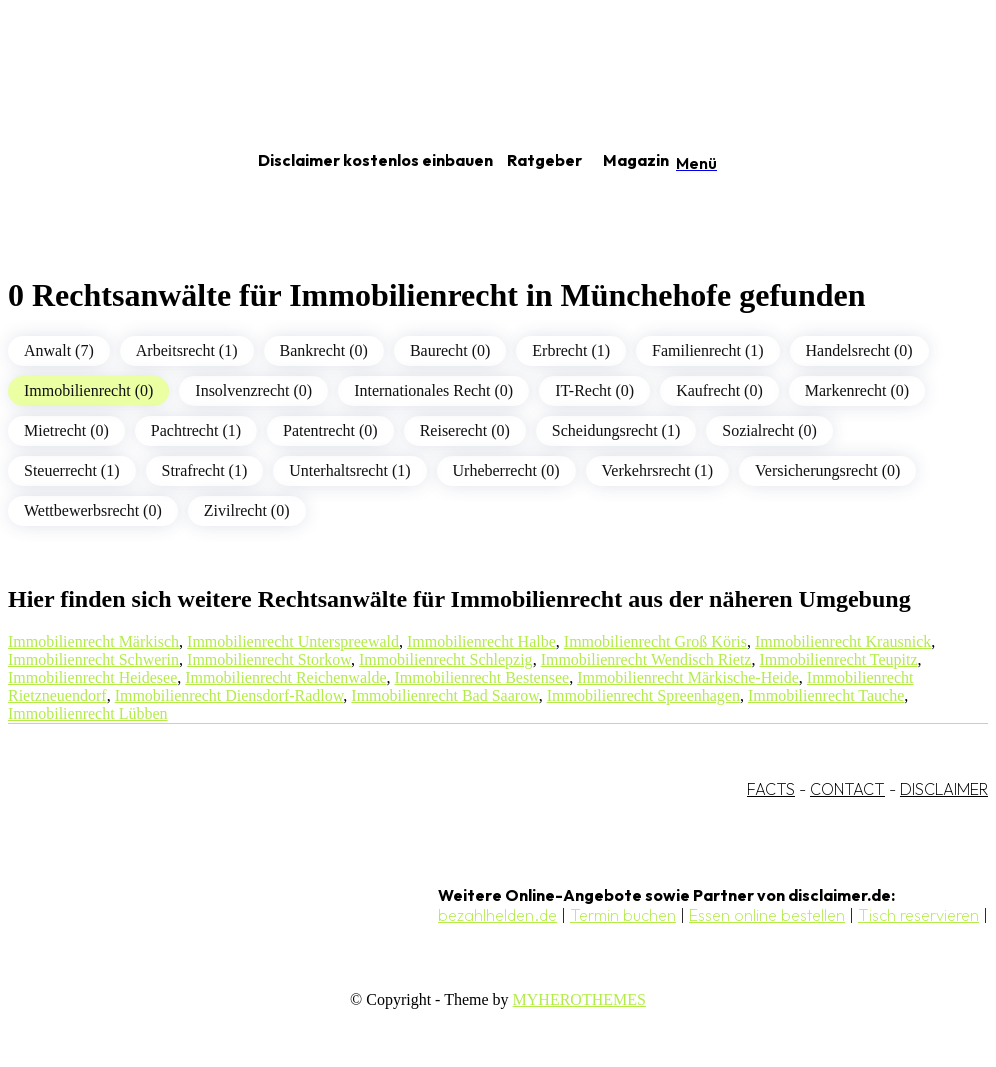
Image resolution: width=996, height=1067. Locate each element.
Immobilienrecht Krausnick (843, 641)
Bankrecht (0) (324, 350)
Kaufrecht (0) (719, 390)
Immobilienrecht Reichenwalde (285, 677)
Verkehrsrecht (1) (658, 470)
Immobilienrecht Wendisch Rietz (646, 659)
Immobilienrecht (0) (88, 390)
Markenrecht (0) (857, 390)
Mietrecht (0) (66, 430)
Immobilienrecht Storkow (269, 659)
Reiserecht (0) (465, 430)
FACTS (771, 789)
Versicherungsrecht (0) (827, 470)
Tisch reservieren (918, 915)
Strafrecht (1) (205, 470)
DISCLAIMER (944, 789)
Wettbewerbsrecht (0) (93, 510)
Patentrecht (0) (330, 430)
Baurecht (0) (450, 350)
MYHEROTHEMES (579, 999)
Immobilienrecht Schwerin (93, 659)
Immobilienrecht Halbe (481, 641)
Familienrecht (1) (708, 350)
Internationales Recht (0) (433, 390)
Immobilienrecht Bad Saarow (444, 695)
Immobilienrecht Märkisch (93, 641)
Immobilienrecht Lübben (88, 713)
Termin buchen (623, 915)
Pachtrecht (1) (196, 430)
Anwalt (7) (59, 350)
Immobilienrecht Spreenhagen (643, 695)
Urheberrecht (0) (506, 470)
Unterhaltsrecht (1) (349, 470)
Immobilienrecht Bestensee (482, 677)
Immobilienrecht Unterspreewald (293, 641)
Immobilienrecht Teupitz (838, 659)
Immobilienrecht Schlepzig (446, 659)
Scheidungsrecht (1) (616, 430)
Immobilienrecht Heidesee (92, 677)
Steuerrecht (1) (72, 470)
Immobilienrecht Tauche (826, 695)
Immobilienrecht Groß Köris (655, 641)
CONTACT (847, 789)
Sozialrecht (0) (769, 430)
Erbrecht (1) (571, 350)
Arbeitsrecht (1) (187, 350)
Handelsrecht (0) (859, 350)
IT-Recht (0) (594, 390)
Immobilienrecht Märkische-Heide (688, 677)
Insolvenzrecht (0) (253, 390)
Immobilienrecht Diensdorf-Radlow (229, 695)
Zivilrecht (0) (247, 510)
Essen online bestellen (767, 915)
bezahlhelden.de (497, 915)
